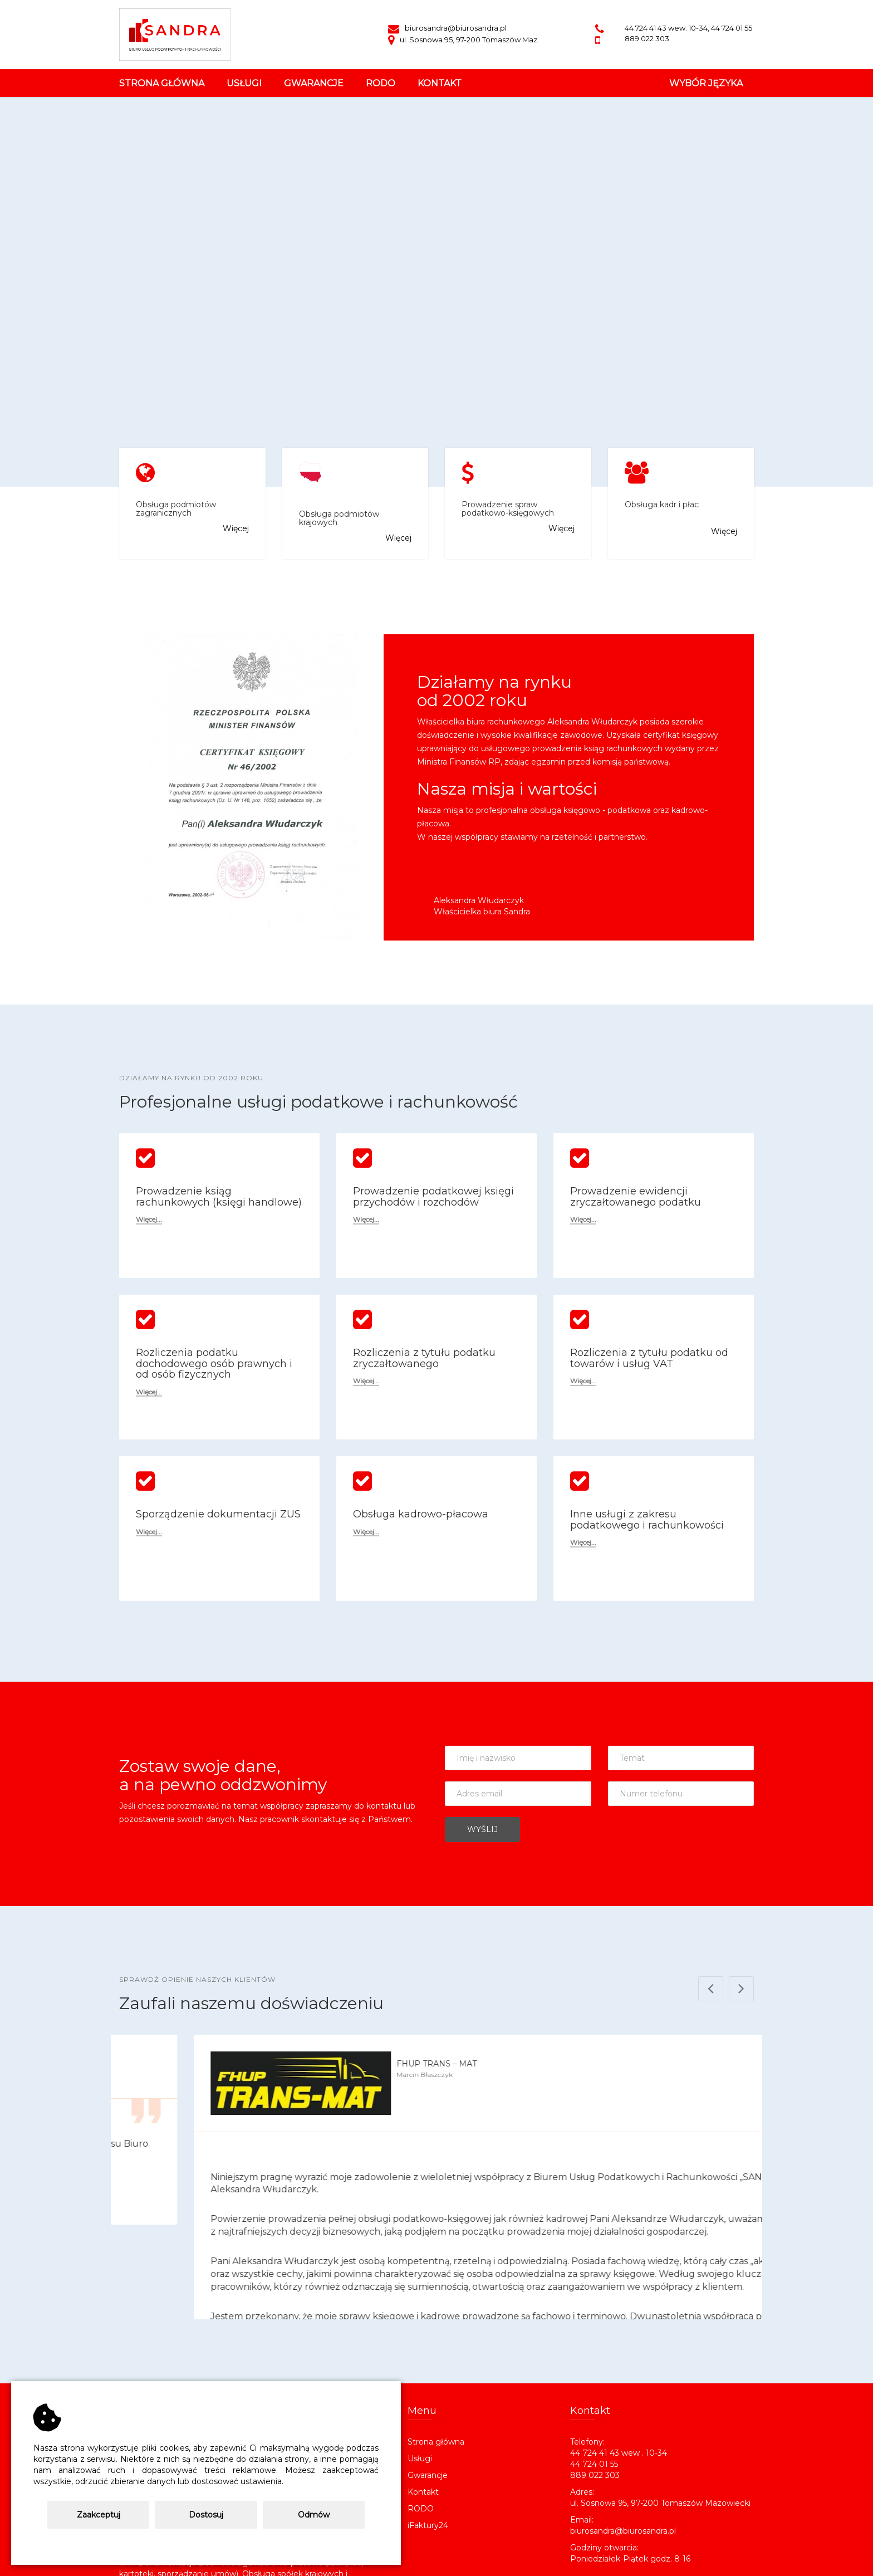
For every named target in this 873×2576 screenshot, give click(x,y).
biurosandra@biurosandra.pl (447, 27)
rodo (380, 83)
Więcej (236, 528)
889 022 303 (647, 38)
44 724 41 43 (645, 27)
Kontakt (423, 2397)
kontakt (440, 83)
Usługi (420, 2364)
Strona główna (161, 83)
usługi (244, 83)
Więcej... (149, 1219)
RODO (421, 2414)
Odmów (314, 2515)
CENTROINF (459, 2561)
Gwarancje (428, 2381)
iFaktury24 (428, 2431)
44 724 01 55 (731, 27)
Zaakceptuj (98, 2515)
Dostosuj (206, 2515)
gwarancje (314, 83)
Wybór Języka (706, 83)
